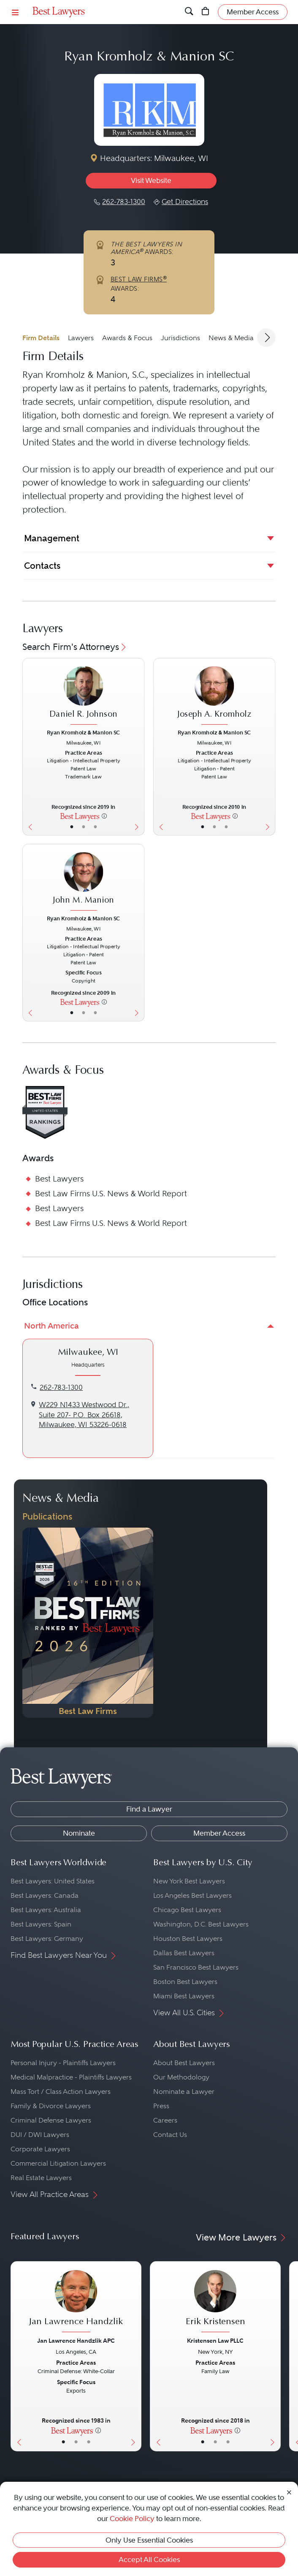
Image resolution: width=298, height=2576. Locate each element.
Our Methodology (181, 2077)
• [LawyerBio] (83, 826)
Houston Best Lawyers (187, 1939)
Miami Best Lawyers (183, 1996)
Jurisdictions (180, 338)
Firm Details (41, 338)
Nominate (79, 1833)
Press (161, 2106)
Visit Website (151, 180)
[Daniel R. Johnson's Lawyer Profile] (83, 696)
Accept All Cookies (149, 2559)
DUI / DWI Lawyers (40, 2135)
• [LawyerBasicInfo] (71, 826)
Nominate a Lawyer (183, 2092)
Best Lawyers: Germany (47, 1939)
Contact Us (170, 2135)
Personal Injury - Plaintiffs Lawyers (63, 2063)
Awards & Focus (127, 338)
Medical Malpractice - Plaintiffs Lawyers (71, 2077)
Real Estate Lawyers (41, 2178)
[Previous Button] (28, 746)
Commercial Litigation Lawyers (58, 2163)
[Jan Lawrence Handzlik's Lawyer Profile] (76, 2302)
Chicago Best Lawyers (187, 1910)
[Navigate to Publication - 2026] (87, 1623)
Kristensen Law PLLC (215, 2340)
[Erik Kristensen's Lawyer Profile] (215, 2302)
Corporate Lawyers (40, 2149)
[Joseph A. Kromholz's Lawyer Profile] (214, 696)
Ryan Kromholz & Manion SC (83, 732)
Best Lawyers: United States (53, 1881)
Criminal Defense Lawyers (51, 2120)
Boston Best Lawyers (185, 1982)
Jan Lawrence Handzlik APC (76, 2340)
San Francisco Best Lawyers (195, 1967)
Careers (165, 2120)
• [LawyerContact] (95, 826)
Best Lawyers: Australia (46, 1910)
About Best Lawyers (184, 2063)
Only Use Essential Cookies (149, 2540)
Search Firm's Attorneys (75, 646)
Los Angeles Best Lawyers (192, 1895)
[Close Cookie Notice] (289, 2491)
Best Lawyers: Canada (45, 1895)
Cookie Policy (132, 2518)
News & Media (231, 338)
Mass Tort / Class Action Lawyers (61, 2092)
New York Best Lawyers (189, 1881)
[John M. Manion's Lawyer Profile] (83, 882)
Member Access (219, 1833)
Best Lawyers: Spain (41, 1924)
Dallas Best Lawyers (183, 1953)
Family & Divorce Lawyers (51, 2106)
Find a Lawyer (149, 1809)
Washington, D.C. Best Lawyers (201, 1924)
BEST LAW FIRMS (139, 279)
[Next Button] (139, 746)
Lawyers (81, 338)
